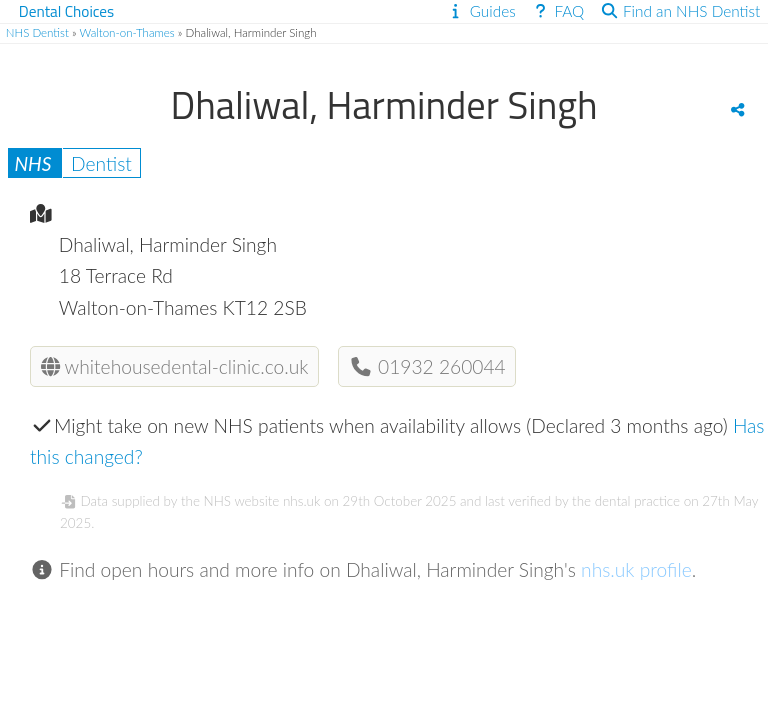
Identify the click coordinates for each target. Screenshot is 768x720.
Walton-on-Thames (127, 32)
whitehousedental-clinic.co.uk (175, 366)
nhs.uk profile (636, 569)
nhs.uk (301, 501)
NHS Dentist (37, 32)
